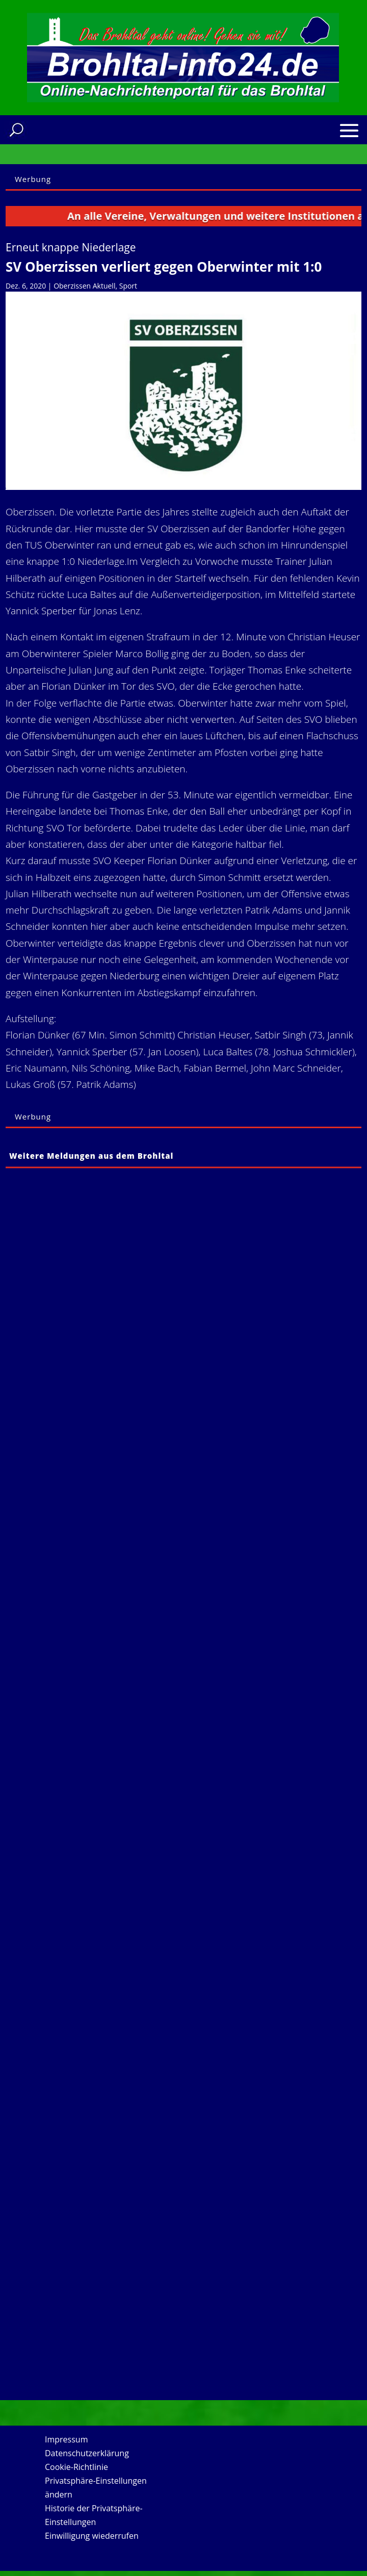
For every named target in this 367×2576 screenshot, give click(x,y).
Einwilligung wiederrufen (92, 2535)
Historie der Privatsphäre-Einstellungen (94, 2515)
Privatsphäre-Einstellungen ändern (96, 2487)
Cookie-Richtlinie (76, 2467)
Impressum (66, 2439)
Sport (128, 286)
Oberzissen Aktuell (84, 286)
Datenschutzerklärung (87, 2453)
